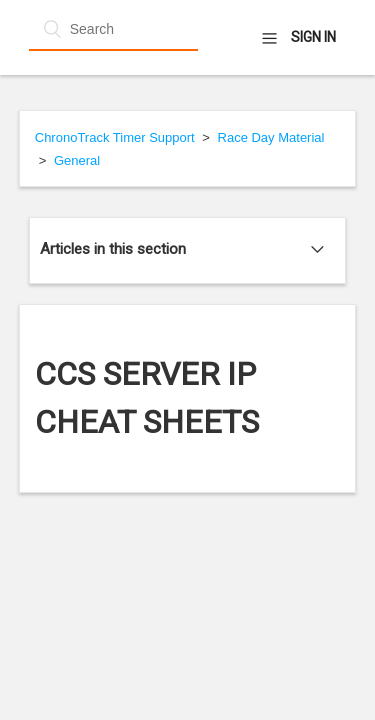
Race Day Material (271, 137)
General (77, 160)
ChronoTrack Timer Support (115, 137)
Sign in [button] (313, 37)
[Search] (113, 29)
